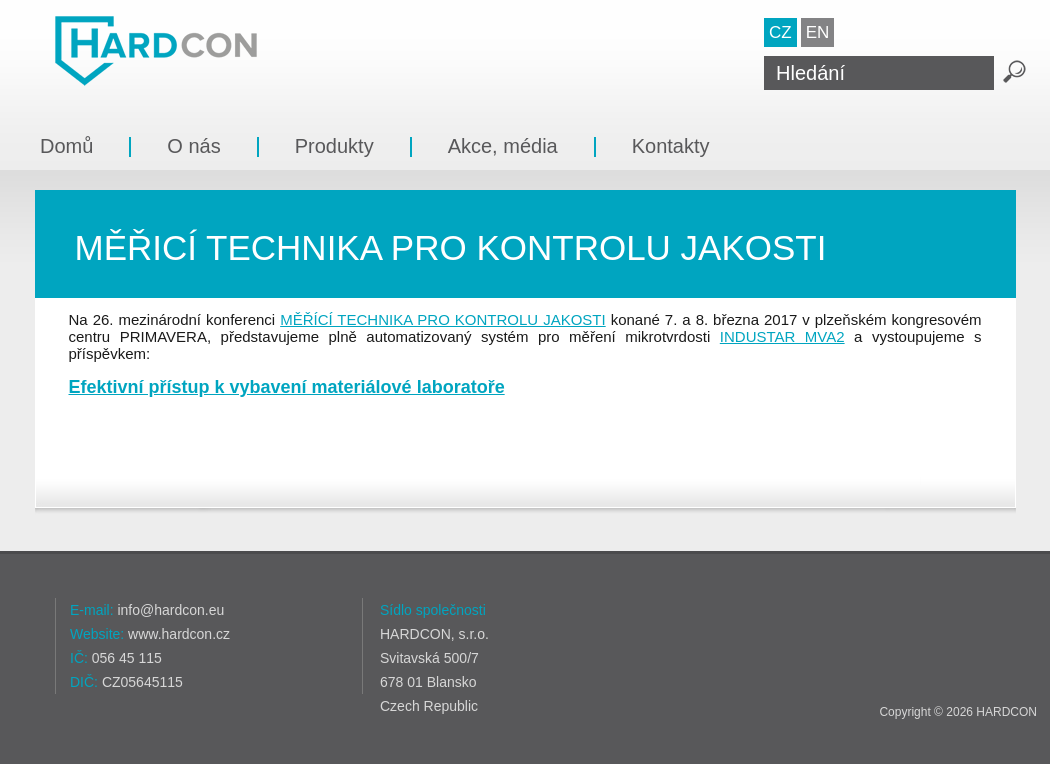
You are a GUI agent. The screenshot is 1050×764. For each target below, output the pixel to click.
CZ (780, 32)
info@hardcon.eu (170, 610)
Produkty (334, 146)
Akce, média (503, 146)
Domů (66, 146)
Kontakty (671, 146)
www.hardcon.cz (179, 634)
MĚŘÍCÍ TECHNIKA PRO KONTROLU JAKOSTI (443, 319)
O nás (193, 146)
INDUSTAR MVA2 (782, 336)
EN (818, 32)
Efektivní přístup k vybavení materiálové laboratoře (287, 387)
